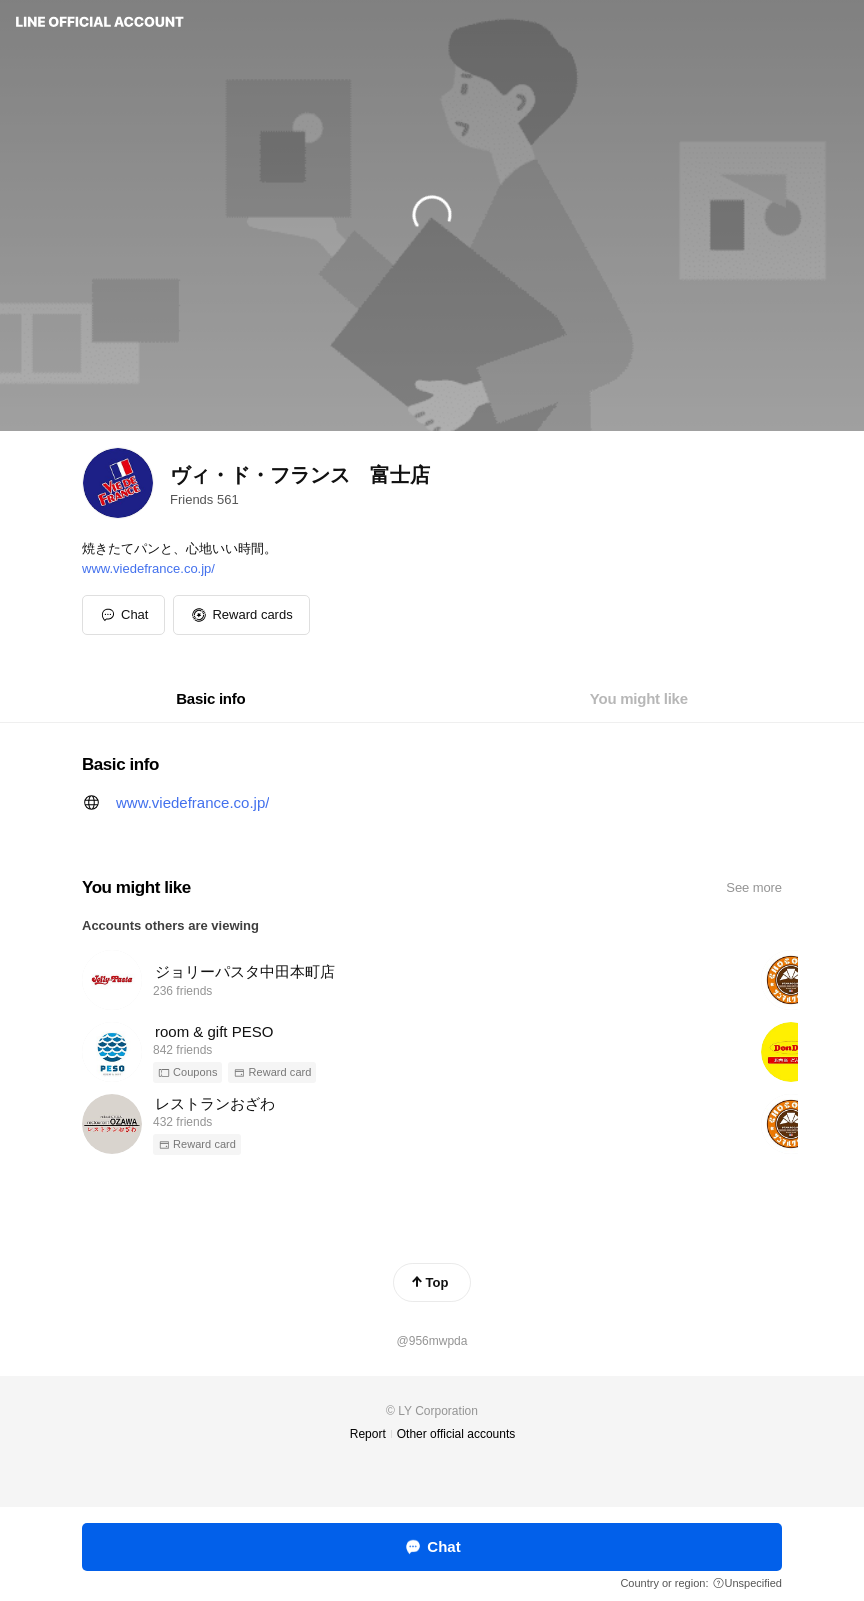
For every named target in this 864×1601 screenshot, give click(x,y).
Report (368, 1434)
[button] (241, 615)
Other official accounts (456, 1434)
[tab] (210, 699)
